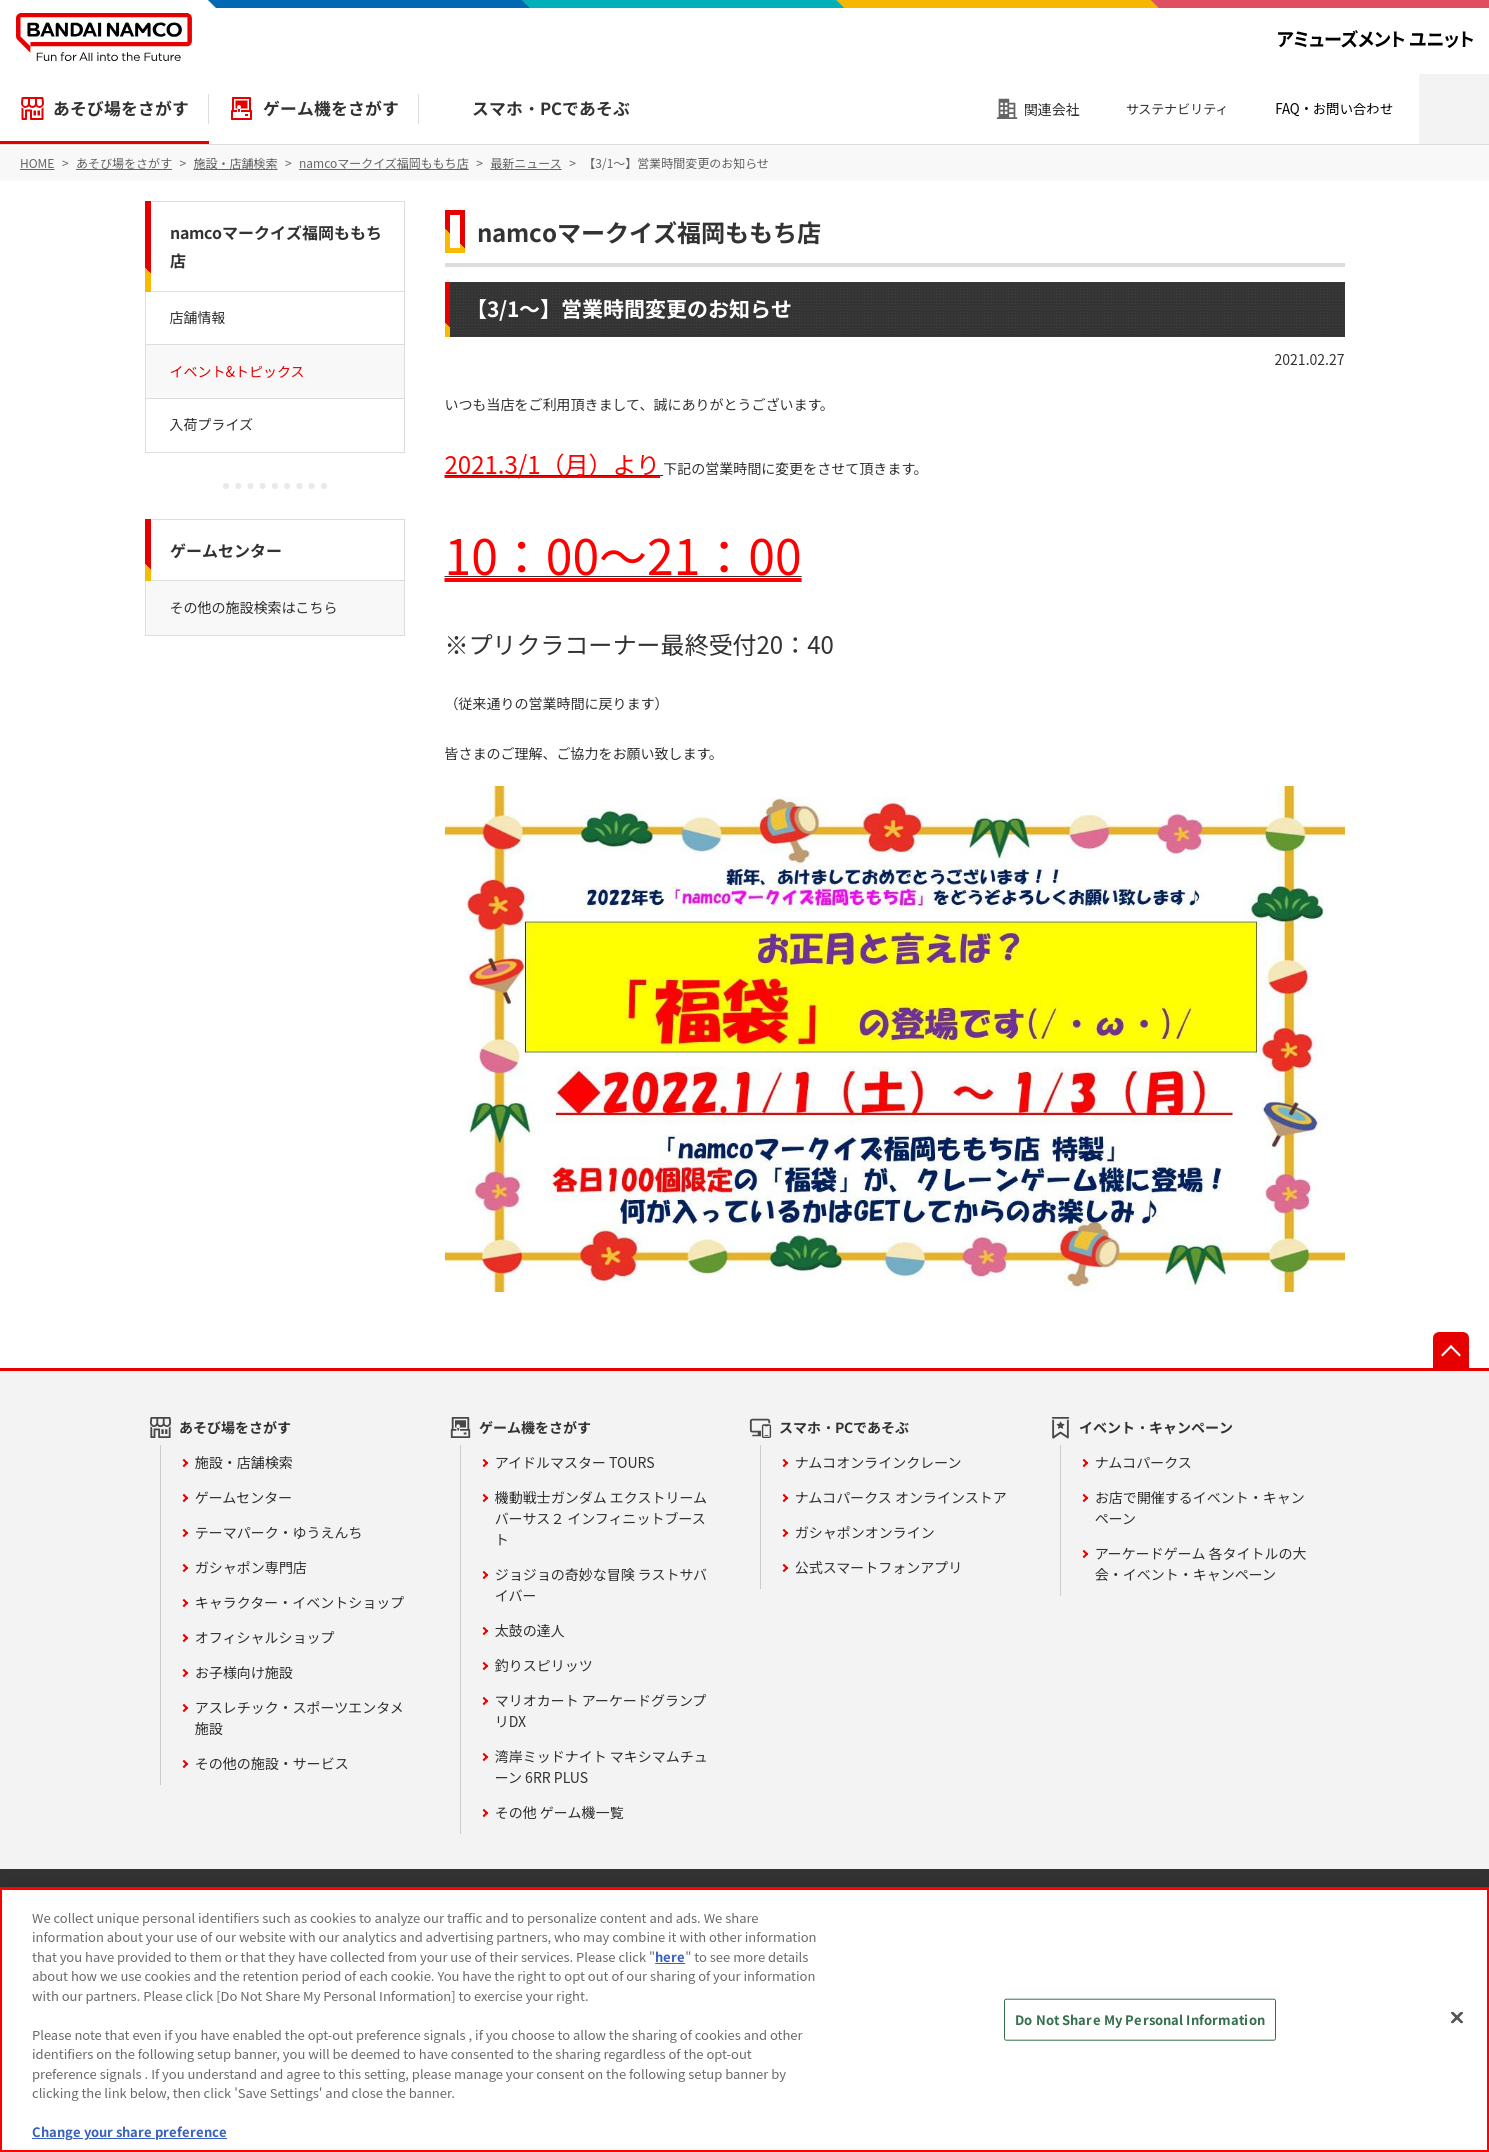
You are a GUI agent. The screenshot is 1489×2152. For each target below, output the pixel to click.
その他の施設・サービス (272, 1763)
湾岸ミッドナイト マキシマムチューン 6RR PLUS (601, 1766)
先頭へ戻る (1451, 1350)
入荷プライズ (212, 424)
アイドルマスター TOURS (575, 1462)
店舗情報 (198, 317)
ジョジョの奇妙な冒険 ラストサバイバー (601, 1584)
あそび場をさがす (121, 108)
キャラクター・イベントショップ (299, 1602)
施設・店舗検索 (244, 1462)
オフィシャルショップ (265, 1637)
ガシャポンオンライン (865, 1532)
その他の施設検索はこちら (254, 607)
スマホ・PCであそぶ (551, 108)
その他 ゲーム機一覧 (559, 1812)
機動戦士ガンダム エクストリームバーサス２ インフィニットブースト (601, 1518)
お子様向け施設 (244, 1672)
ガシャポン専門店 (251, 1567)
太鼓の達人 (530, 1630)
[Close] (1457, 2017)
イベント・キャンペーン (1156, 1427)
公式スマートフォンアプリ (879, 1567)
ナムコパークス (1143, 1462)
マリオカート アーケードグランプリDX (601, 1710)
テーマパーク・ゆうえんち (279, 1532)
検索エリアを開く (1454, 109)
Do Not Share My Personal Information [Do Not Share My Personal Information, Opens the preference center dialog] (1140, 2019)
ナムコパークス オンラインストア (901, 1497)
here (670, 1956)
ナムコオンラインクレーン (878, 1462)
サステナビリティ (1177, 108)
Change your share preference (129, 2131)
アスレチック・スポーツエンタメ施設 (299, 1717)
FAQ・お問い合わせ (1334, 108)
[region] (744, 2020)
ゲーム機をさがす (331, 108)
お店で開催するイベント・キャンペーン (1200, 1507)
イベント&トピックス (237, 371)
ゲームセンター (226, 550)
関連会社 (1052, 109)
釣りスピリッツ (544, 1665)
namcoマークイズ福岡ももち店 (649, 231)
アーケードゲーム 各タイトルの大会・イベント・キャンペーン (1201, 1563)
